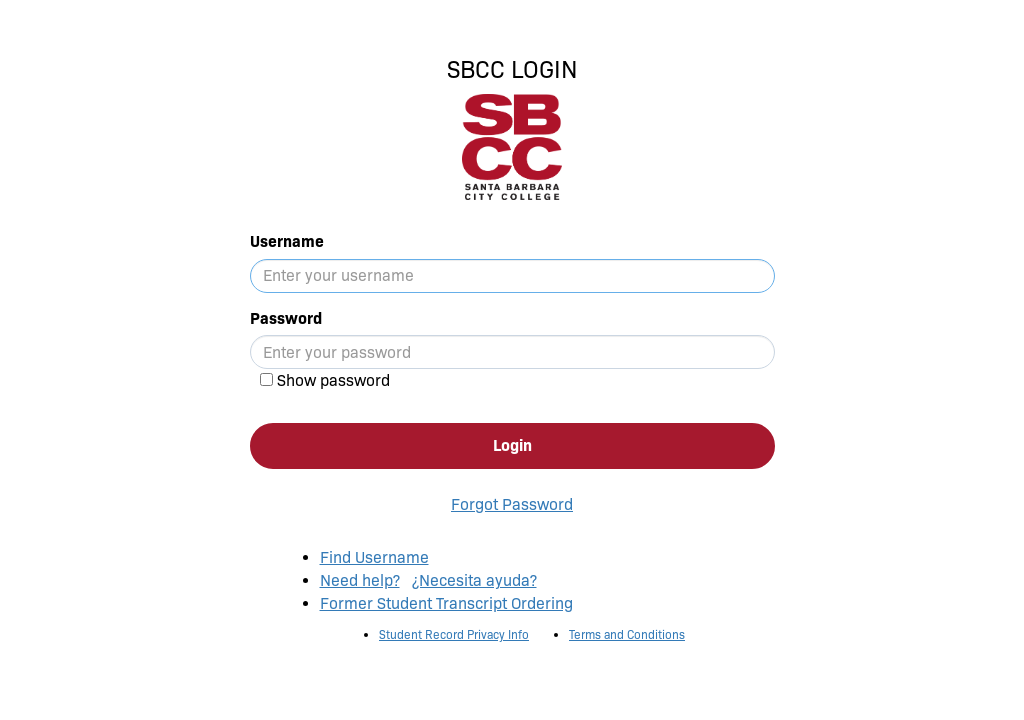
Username (287, 241)
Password (286, 318)
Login (512, 445)
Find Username (374, 557)
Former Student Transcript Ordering (446, 603)
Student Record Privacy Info (454, 634)
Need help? (360, 580)
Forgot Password (512, 504)
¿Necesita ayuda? (474, 580)
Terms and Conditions (627, 634)
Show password (333, 380)
